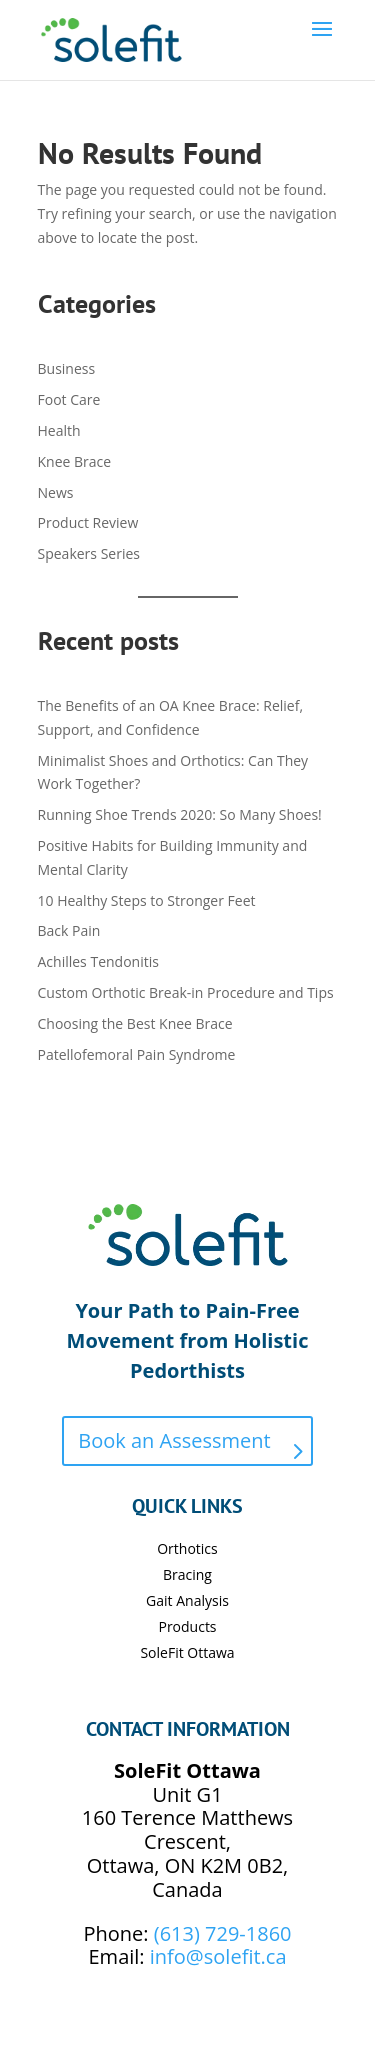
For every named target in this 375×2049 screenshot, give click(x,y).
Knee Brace (75, 461)
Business (67, 368)
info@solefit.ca (218, 1956)
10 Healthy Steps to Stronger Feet (147, 900)
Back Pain (69, 930)
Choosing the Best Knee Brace (135, 1023)
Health (59, 430)
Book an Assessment (174, 1440)
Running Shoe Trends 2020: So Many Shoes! (180, 814)
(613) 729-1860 (223, 1933)
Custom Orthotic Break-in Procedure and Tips (186, 992)
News (56, 492)
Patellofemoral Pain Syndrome (137, 1054)
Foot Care (69, 399)
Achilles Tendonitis (98, 961)
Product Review (88, 522)
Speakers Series (89, 553)
